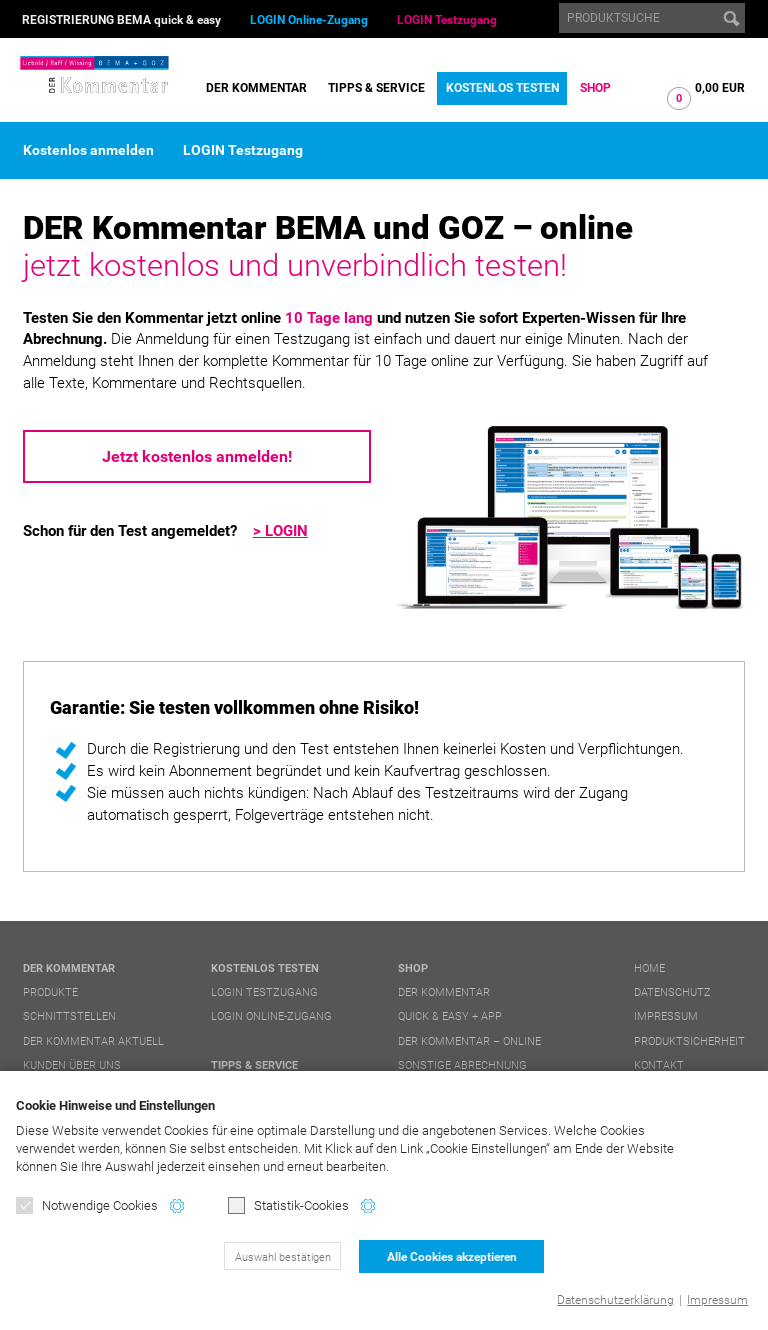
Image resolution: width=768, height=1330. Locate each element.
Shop (595, 88)
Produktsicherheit (689, 1041)
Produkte (50, 992)
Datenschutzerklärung (615, 1300)
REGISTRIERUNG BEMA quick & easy (121, 20)
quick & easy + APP (450, 1016)
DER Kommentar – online (469, 1041)
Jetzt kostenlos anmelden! (197, 456)
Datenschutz (672, 992)
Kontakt (659, 1065)
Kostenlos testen (502, 88)
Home (649, 968)
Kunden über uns (72, 1065)
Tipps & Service (376, 88)
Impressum (717, 1300)
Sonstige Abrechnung (462, 1065)
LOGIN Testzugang (447, 20)
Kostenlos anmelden (88, 150)
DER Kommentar (256, 88)
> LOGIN (280, 531)
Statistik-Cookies (288, 1205)
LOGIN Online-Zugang (309, 20)
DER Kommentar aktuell (93, 1041)
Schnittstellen (69, 1016)
